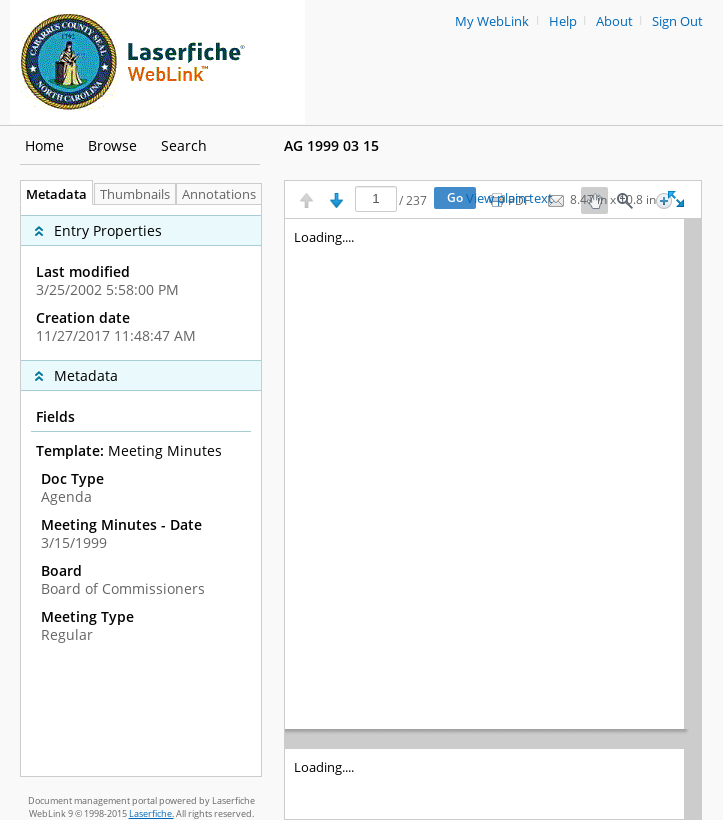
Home (44, 145)
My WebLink (492, 21)
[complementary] (141, 282)
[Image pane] (493, 519)
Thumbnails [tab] (135, 194)
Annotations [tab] (224, 194)
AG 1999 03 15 (331, 145)
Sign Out (677, 21)
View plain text (509, 199)
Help (563, 21)
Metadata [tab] (51, 194)
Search (184, 145)
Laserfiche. (151, 813)
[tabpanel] (141, 490)
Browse (112, 145)
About (614, 21)
